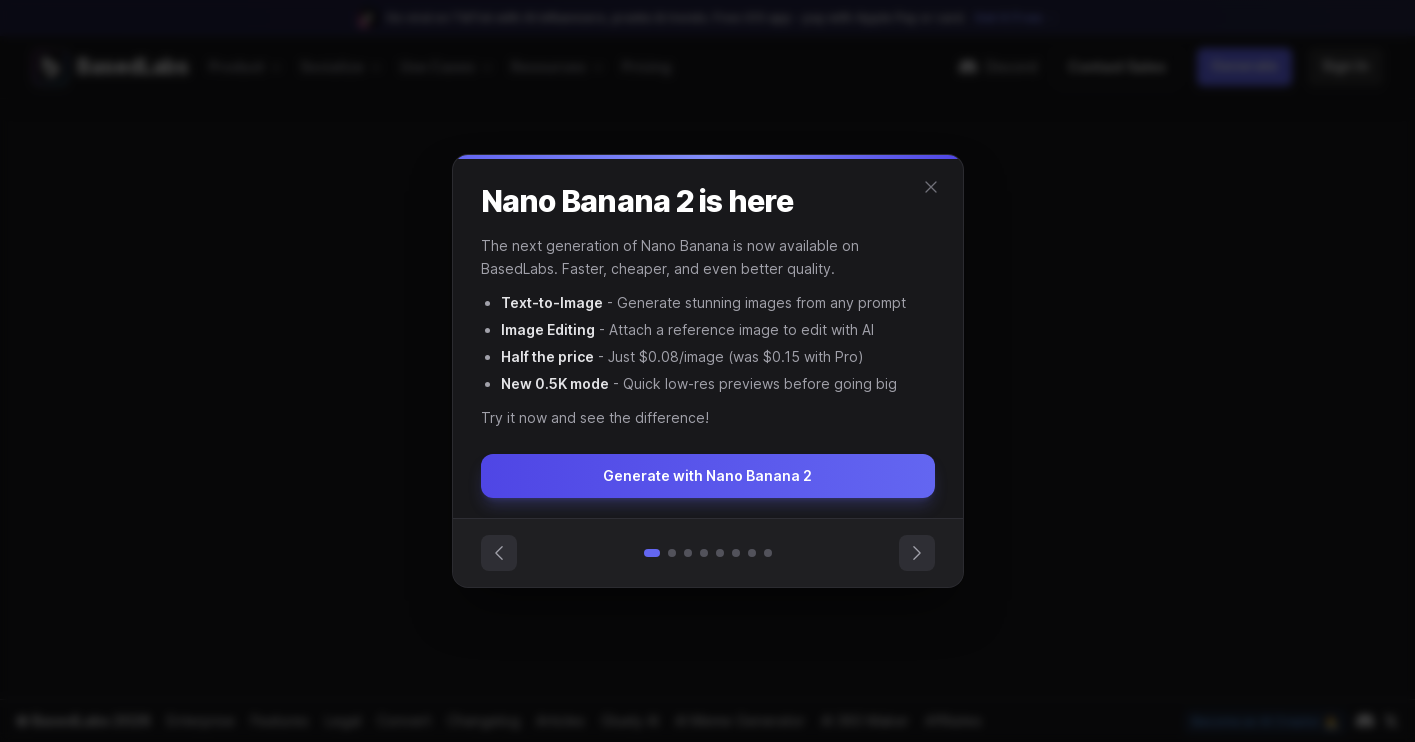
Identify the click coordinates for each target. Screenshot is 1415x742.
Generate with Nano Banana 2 (707, 475)
